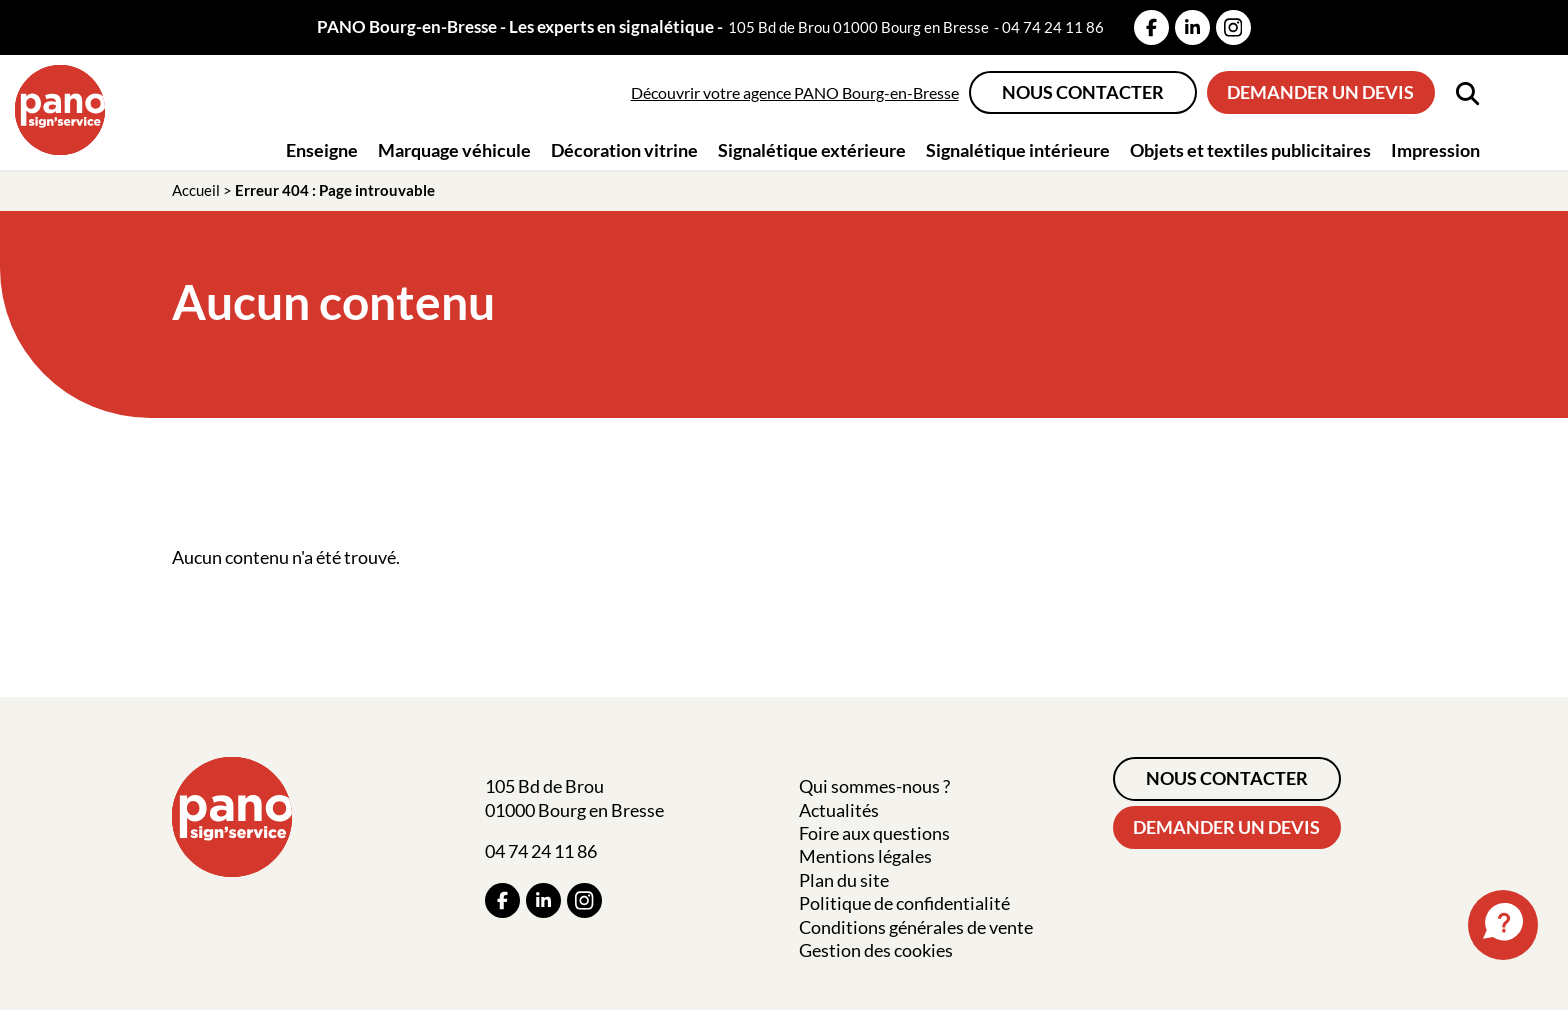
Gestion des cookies (876, 950)
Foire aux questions (874, 833)
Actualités (839, 810)
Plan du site (844, 880)
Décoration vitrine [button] (624, 150)
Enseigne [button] (322, 150)
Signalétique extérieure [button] (812, 150)
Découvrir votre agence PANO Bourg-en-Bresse (795, 92)
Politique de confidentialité (904, 903)
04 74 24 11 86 (1053, 27)
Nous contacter (1083, 92)
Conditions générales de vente (916, 927)
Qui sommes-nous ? (874, 786)
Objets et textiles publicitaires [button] (1250, 150)
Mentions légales (865, 856)
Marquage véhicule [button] (454, 150)
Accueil (196, 190)
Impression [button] (1435, 150)
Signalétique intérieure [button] (1018, 150)
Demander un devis (1320, 92)
